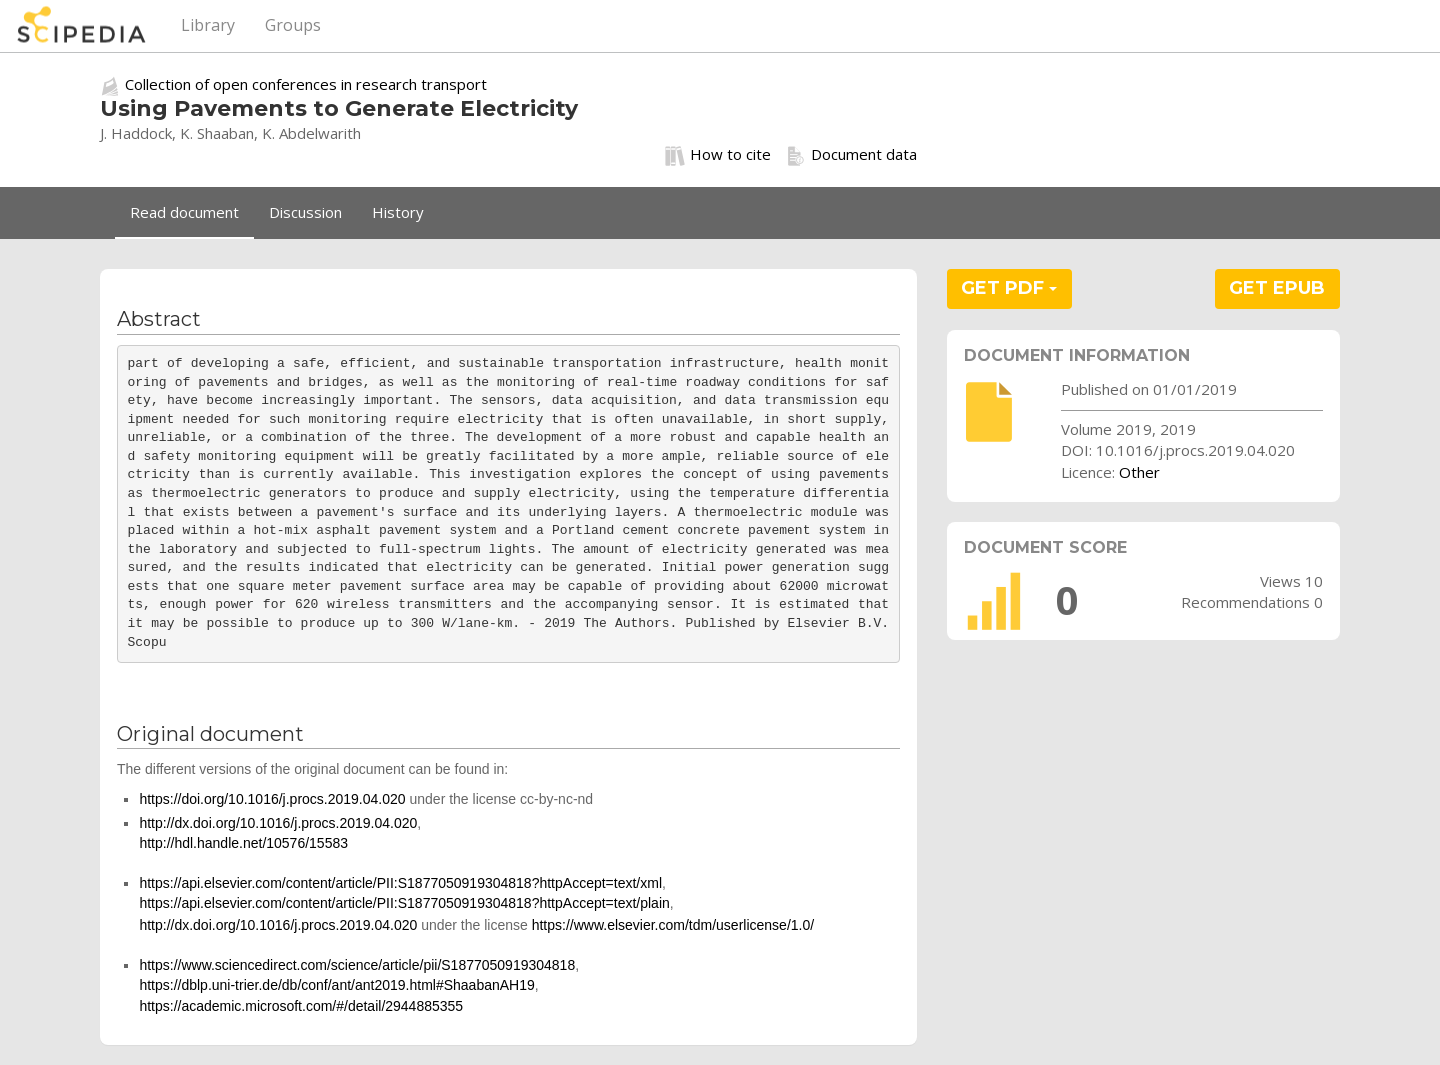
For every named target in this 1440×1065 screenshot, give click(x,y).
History (398, 212)
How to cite (718, 155)
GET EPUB (1277, 288)
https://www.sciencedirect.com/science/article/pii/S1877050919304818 (357, 965)
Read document (184, 212)
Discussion (305, 212)
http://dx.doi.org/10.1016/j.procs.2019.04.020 (278, 823)
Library (208, 25)
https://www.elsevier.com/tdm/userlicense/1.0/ (673, 925)
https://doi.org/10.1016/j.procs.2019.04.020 (272, 799)
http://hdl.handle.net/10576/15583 (243, 843)
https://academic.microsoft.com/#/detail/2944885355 (301, 1006)
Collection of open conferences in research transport (306, 84)
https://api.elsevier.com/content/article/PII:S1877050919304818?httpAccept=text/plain (404, 903)
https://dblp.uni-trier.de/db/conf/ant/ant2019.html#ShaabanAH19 (336, 985)
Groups (293, 25)
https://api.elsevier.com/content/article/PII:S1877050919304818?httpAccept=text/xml (400, 883)
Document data (851, 155)
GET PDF (1009, 288)
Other (1139, 472)
